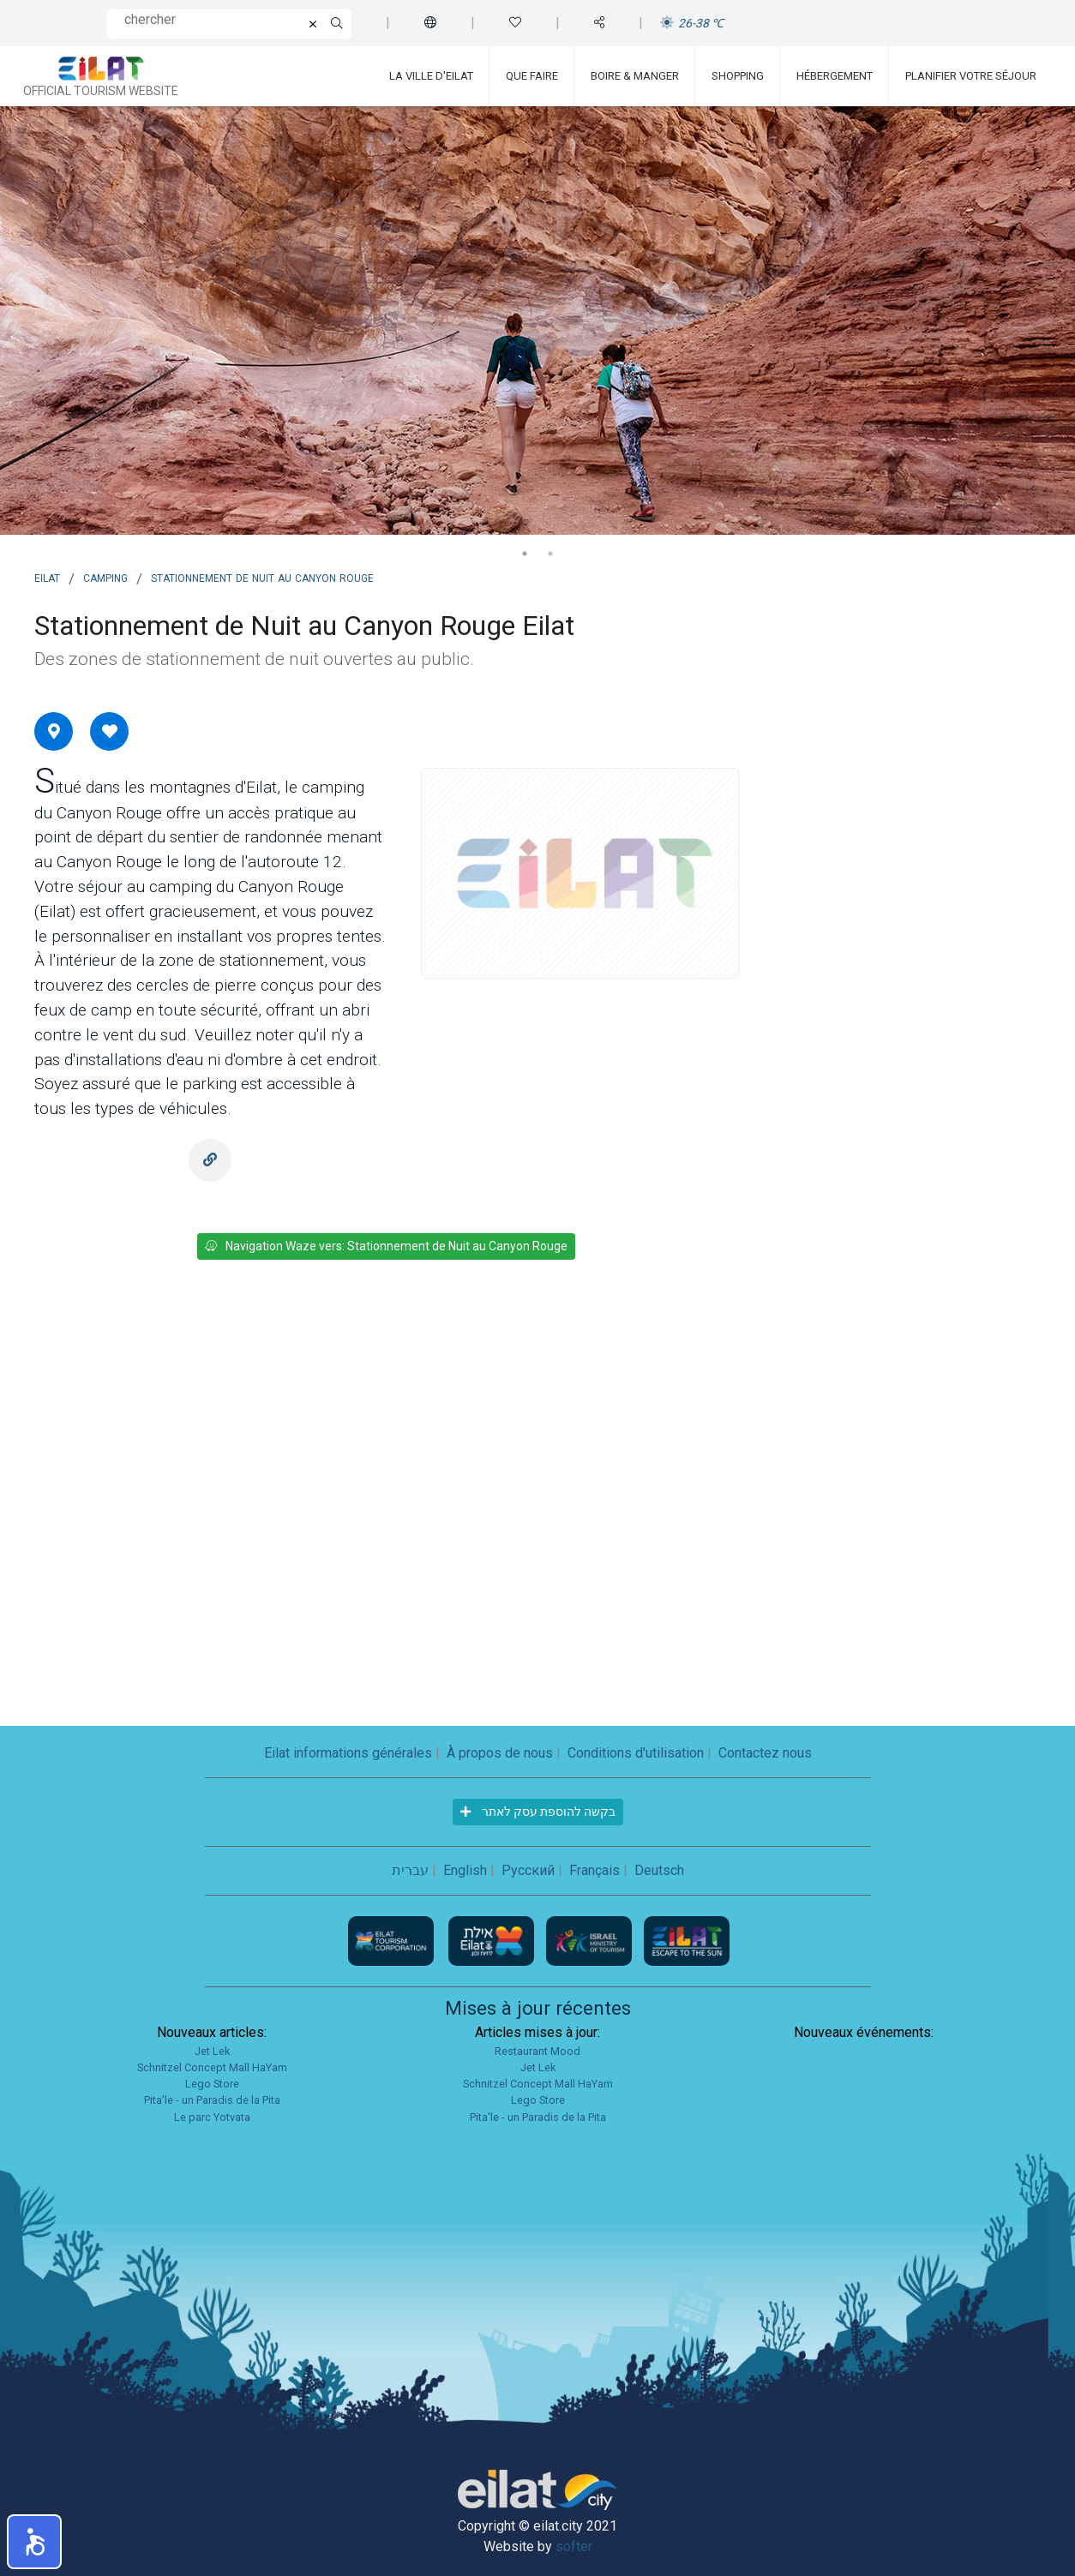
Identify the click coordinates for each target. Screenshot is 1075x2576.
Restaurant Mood (537, 2051)
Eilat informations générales (348, 1753)
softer (574, 2546)
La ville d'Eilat (431, 75)
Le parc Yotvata (212, 2117)
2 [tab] (550, 553)
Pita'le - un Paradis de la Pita (212, 2100)
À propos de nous (500, 1753)
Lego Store (212, 2083)
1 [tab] (524, 553)
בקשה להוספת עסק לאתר (538, 1811)
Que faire (532, 75)
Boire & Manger (635, 75)
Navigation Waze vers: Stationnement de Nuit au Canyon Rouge (386, 1246)
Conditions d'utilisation (636, 1753)
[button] (34, 2541)
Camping (105, 576)
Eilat (47, 576)
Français (594, 1870)
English (465, 1870)
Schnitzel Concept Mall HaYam (212, 2067)
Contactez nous (765, 1753)
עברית (410, 1870)
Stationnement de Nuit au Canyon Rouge (262, 576)
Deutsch (659, 1870)
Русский (528, 1870)
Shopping (738, 75)
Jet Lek (212, 2051)
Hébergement (834, 75)
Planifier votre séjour (970, 75)
